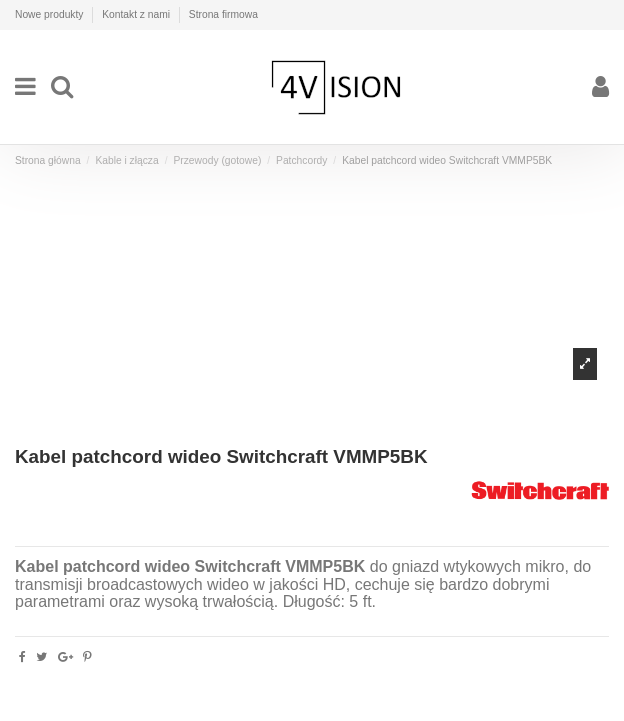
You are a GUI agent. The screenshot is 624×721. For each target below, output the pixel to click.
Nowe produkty (50, 14)
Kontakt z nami (137, 14)
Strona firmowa (223, 14)
